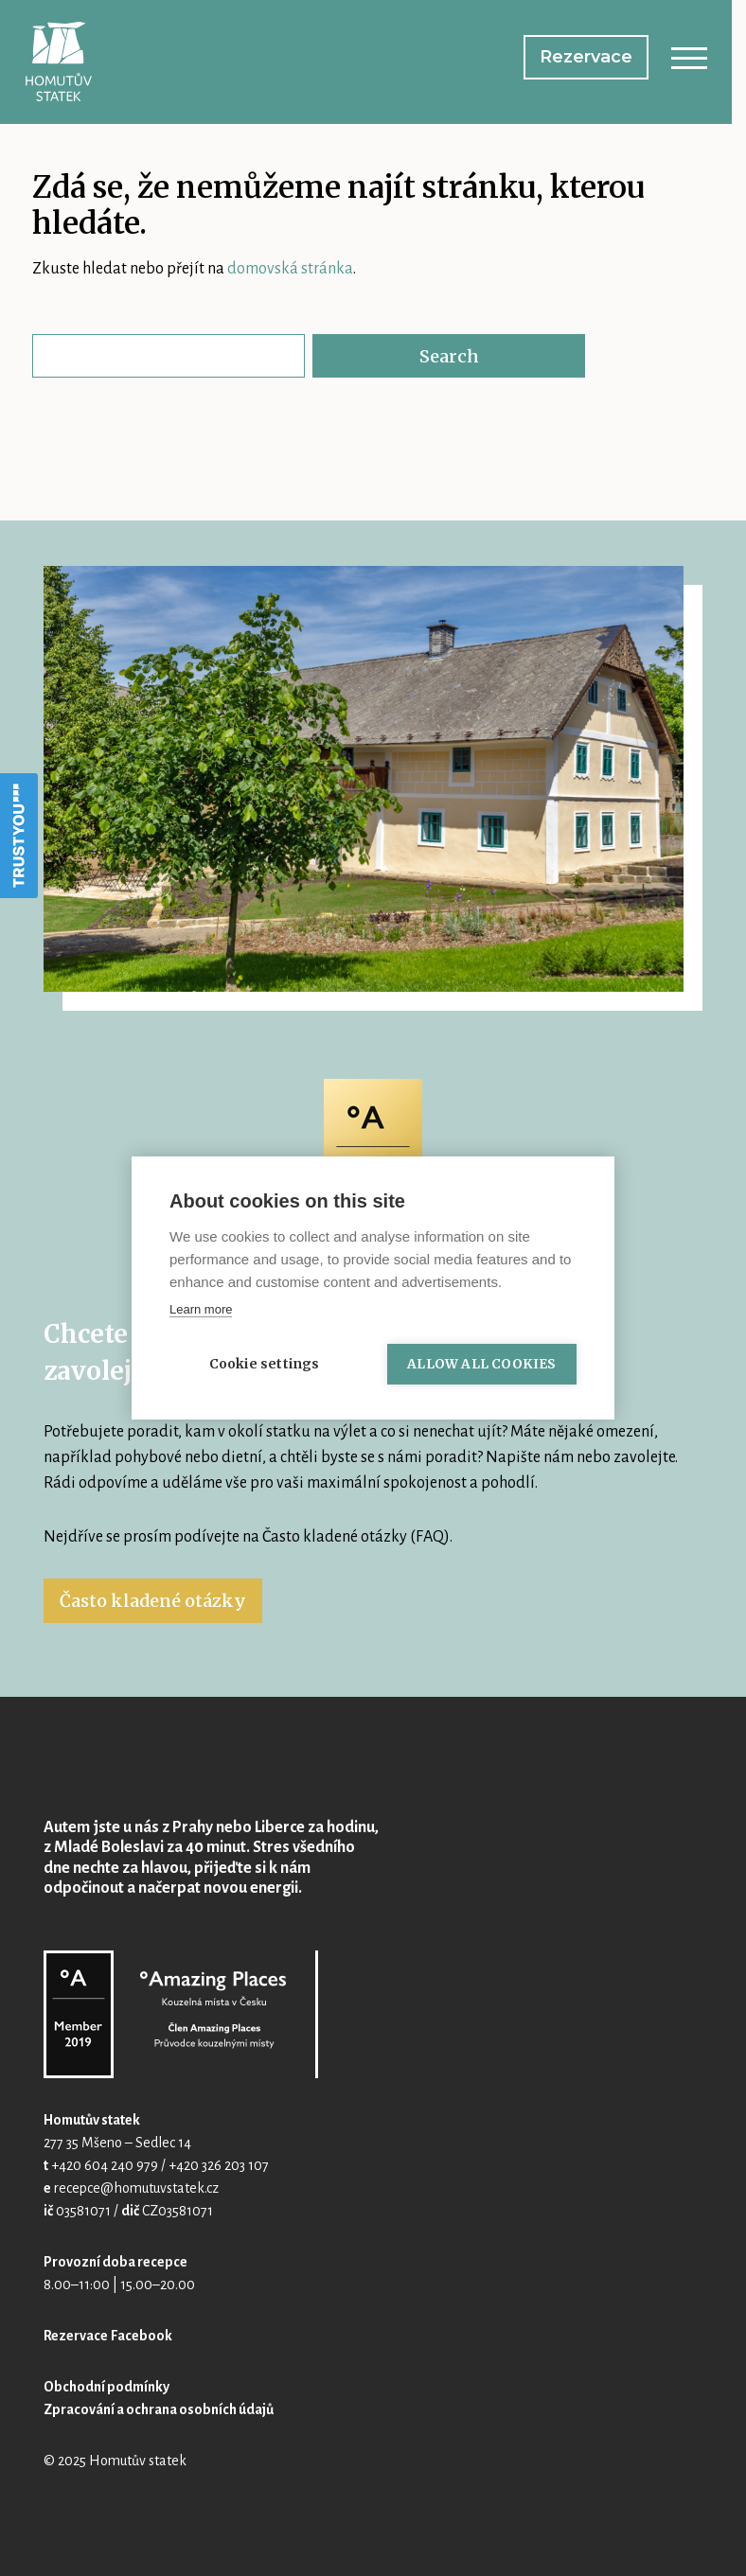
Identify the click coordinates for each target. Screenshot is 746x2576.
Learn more (200, 1309)
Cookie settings (264, 1364)
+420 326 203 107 (219, 2165)
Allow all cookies (481, 1364)
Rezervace (586, 56)
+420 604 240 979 (104, 2165)
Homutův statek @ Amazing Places (181, 2014)
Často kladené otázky (153, 1601)
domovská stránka (290, 268)
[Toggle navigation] (689, 62)
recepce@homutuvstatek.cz (136, 2188)
